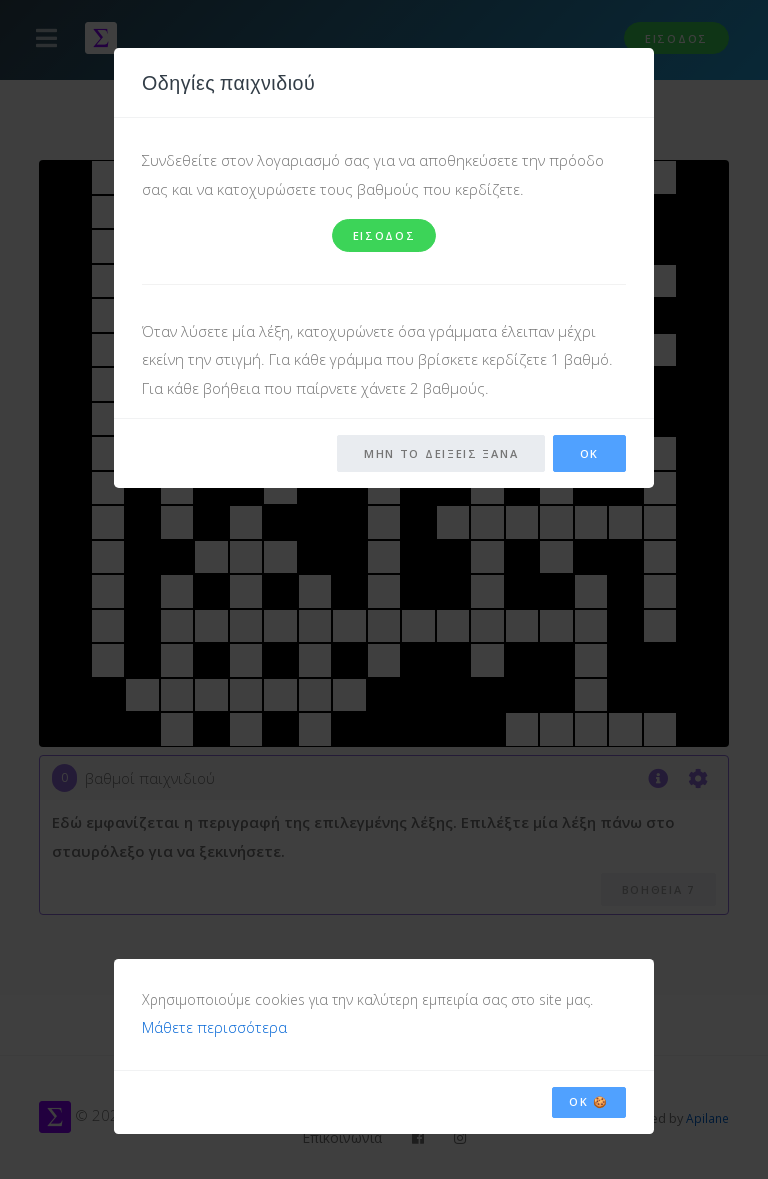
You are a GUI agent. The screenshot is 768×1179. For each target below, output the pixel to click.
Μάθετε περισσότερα (214, 1025)
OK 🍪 (589, 1098)
